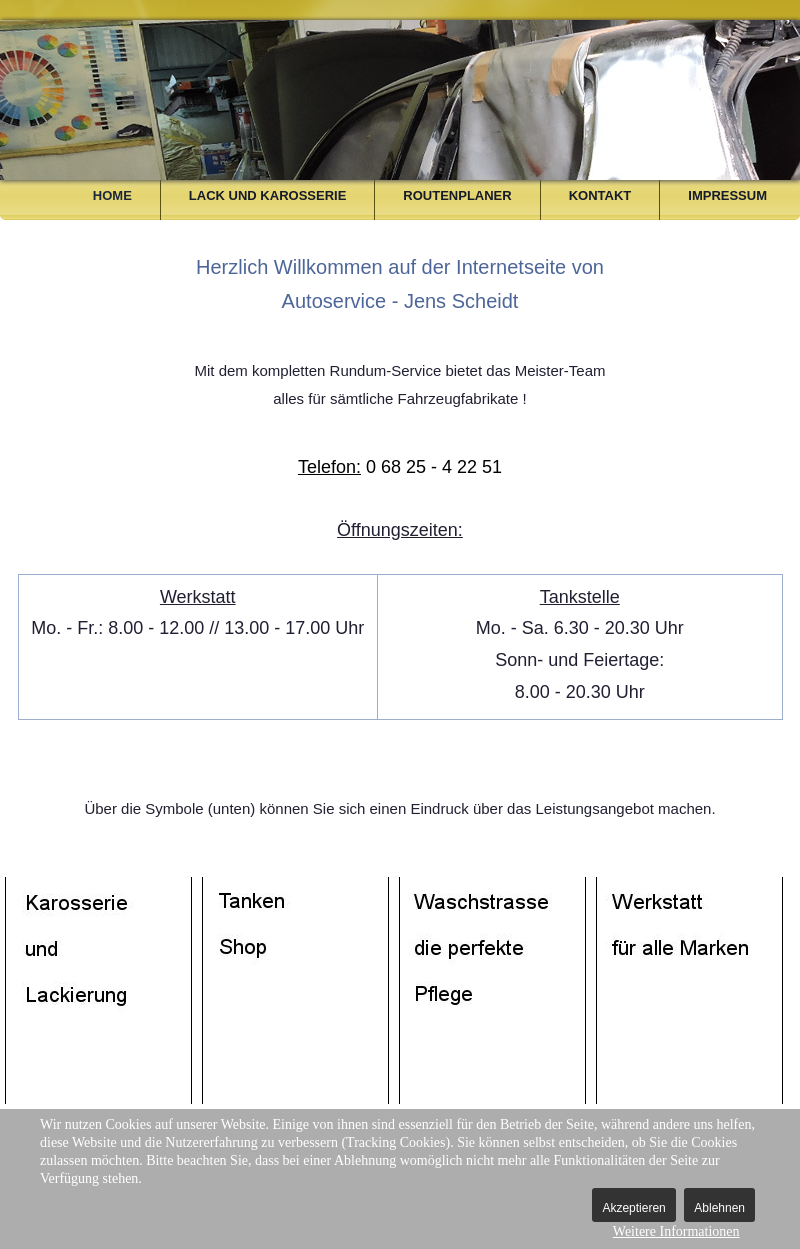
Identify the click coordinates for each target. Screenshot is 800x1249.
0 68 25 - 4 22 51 (400, 467)
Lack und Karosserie (267, 195)
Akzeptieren (633, 1208)
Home (112, 195)
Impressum (727, 195)
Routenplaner (457, 195)
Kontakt (600, 195)
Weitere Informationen (676, 1231)
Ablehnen (719, 1208)
